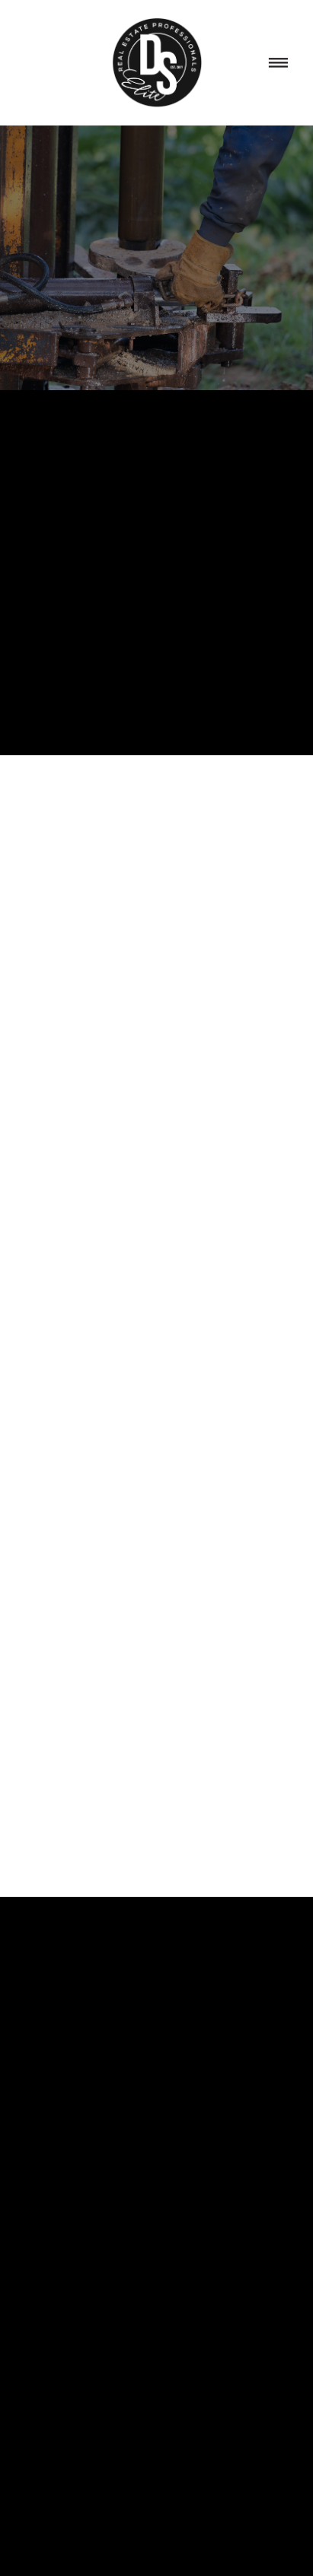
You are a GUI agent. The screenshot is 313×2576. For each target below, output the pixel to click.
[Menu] (278, 63)
